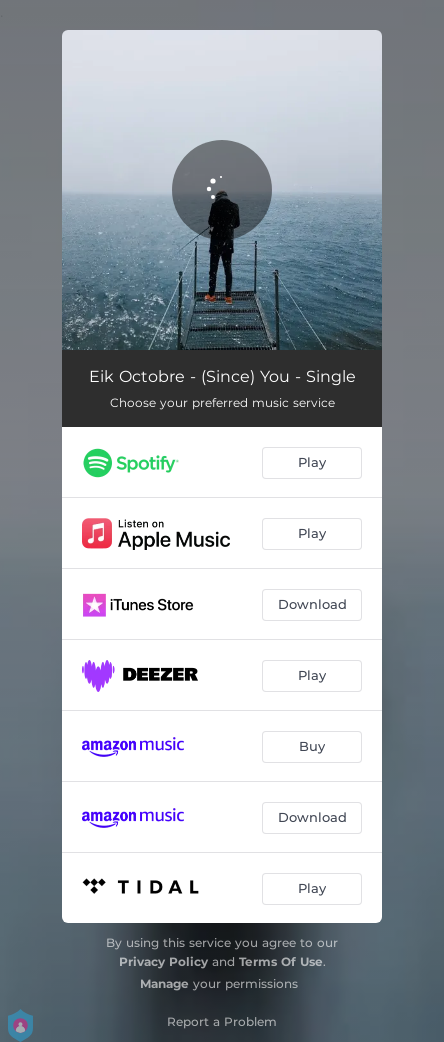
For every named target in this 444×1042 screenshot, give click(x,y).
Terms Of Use (281, 961)
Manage (164, 983)
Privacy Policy (163, 961)
